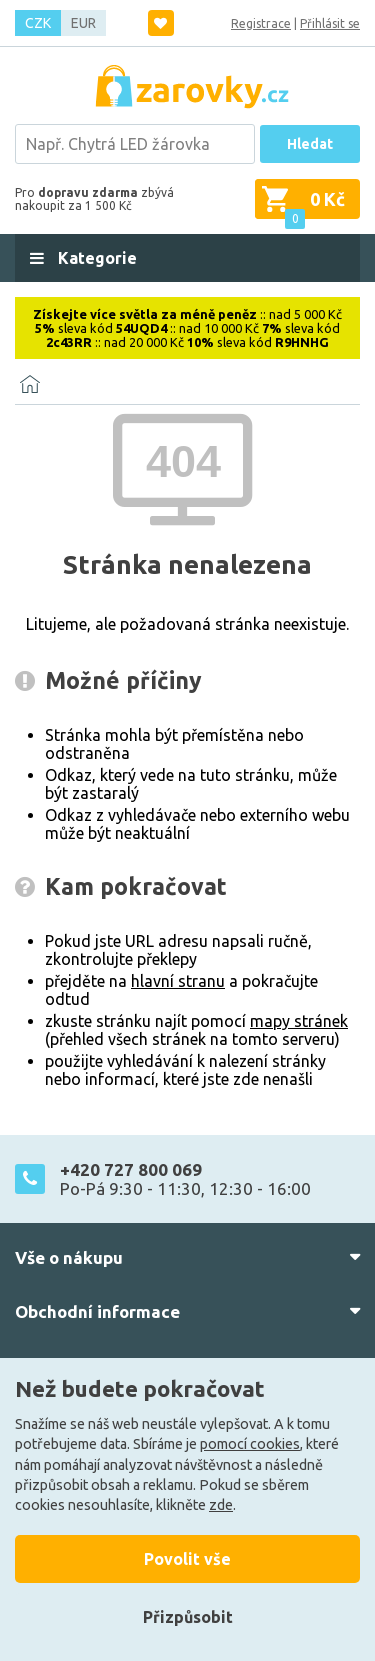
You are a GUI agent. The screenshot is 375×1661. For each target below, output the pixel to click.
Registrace (261, 23)
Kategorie (95, 258)
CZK (38, 23)
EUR (83, 23)
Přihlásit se (330, 23)
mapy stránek (299, 1021)
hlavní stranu (178, 981)
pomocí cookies (250, 1444)
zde (221, 1505)
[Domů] (30, 384)
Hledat (310, 144)
